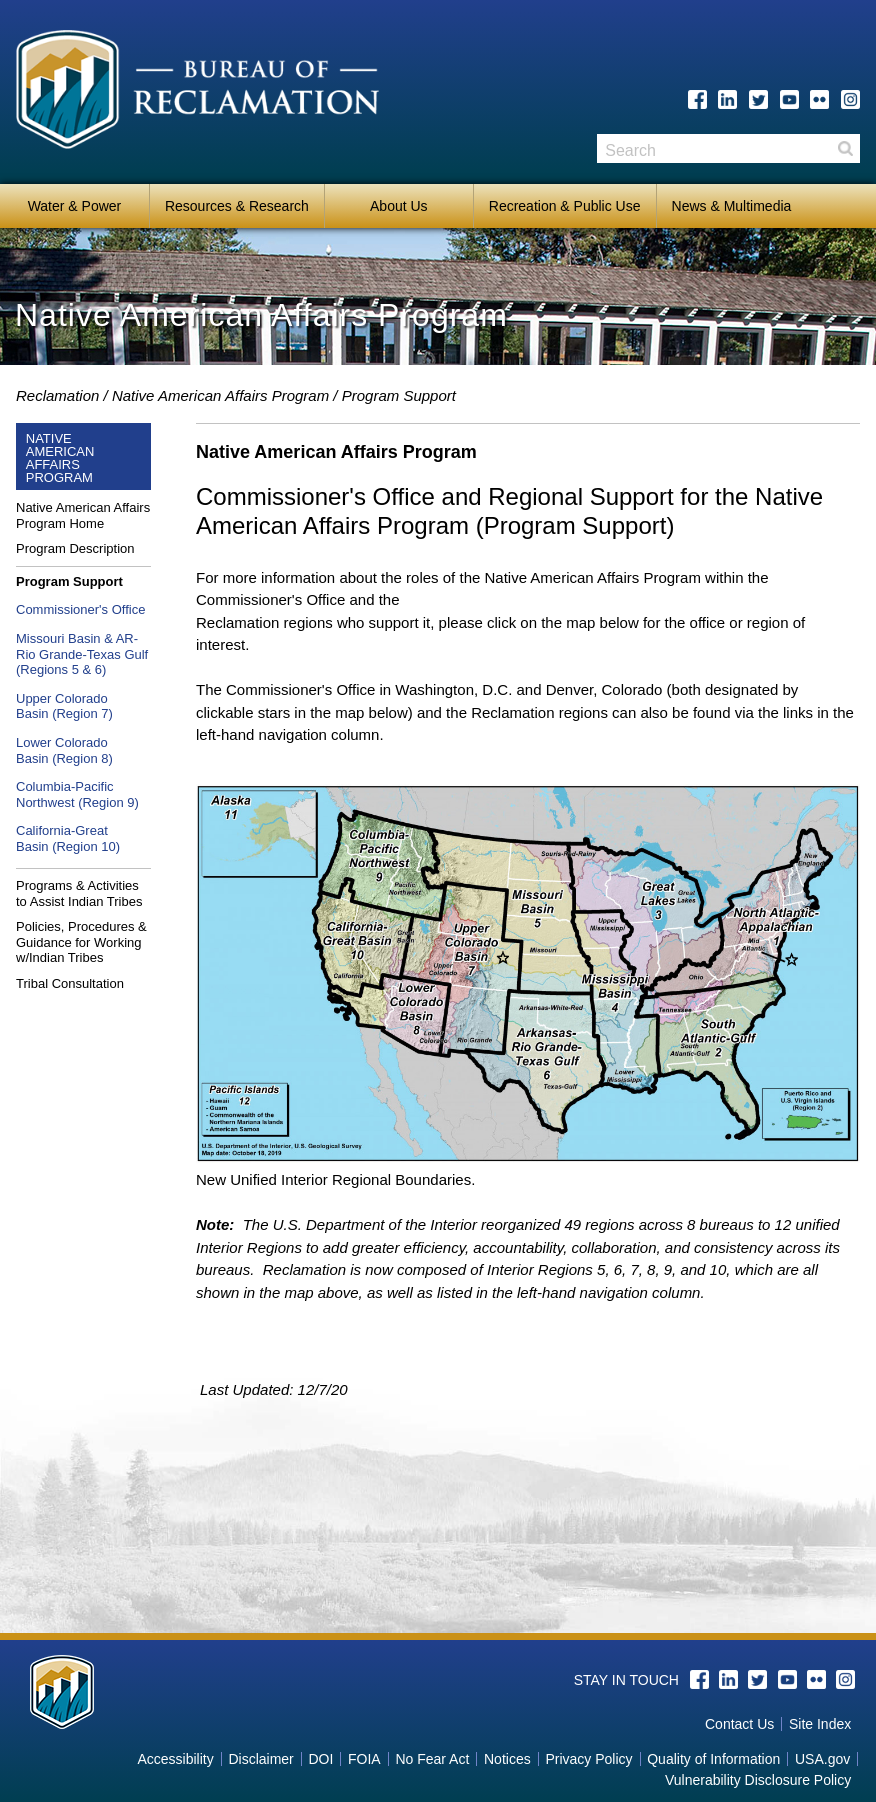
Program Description (75, 548)
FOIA (364, 1759)
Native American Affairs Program (220, 395)
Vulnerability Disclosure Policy (758, 1780)
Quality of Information (713, 1759)
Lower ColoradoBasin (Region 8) (64, 750)
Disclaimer (260, 1759)
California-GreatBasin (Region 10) (68, 838)
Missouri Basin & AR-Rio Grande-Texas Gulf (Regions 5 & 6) (82, 654)
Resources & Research (237, 206)
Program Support (399, 395)
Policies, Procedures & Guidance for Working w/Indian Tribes (81, 942)
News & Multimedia (732, 206)
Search (845, 148)
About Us (399, 206)
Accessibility (175, 1759)
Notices (507, 1759)
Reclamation (57, 395)
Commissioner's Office (80, 609)
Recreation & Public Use (565, 206)
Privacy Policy (588, 1759)
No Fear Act (432, 1759)
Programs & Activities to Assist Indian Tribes (79, 893)
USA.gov (822, 1759)
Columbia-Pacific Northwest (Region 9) (77, 794)
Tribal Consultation (70, 983)
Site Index (820, 1724)
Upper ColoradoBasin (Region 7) (64, 706)
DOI (320, 1759)
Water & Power (75, 206)
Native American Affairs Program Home (83, 515)
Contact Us (739, 1724)
